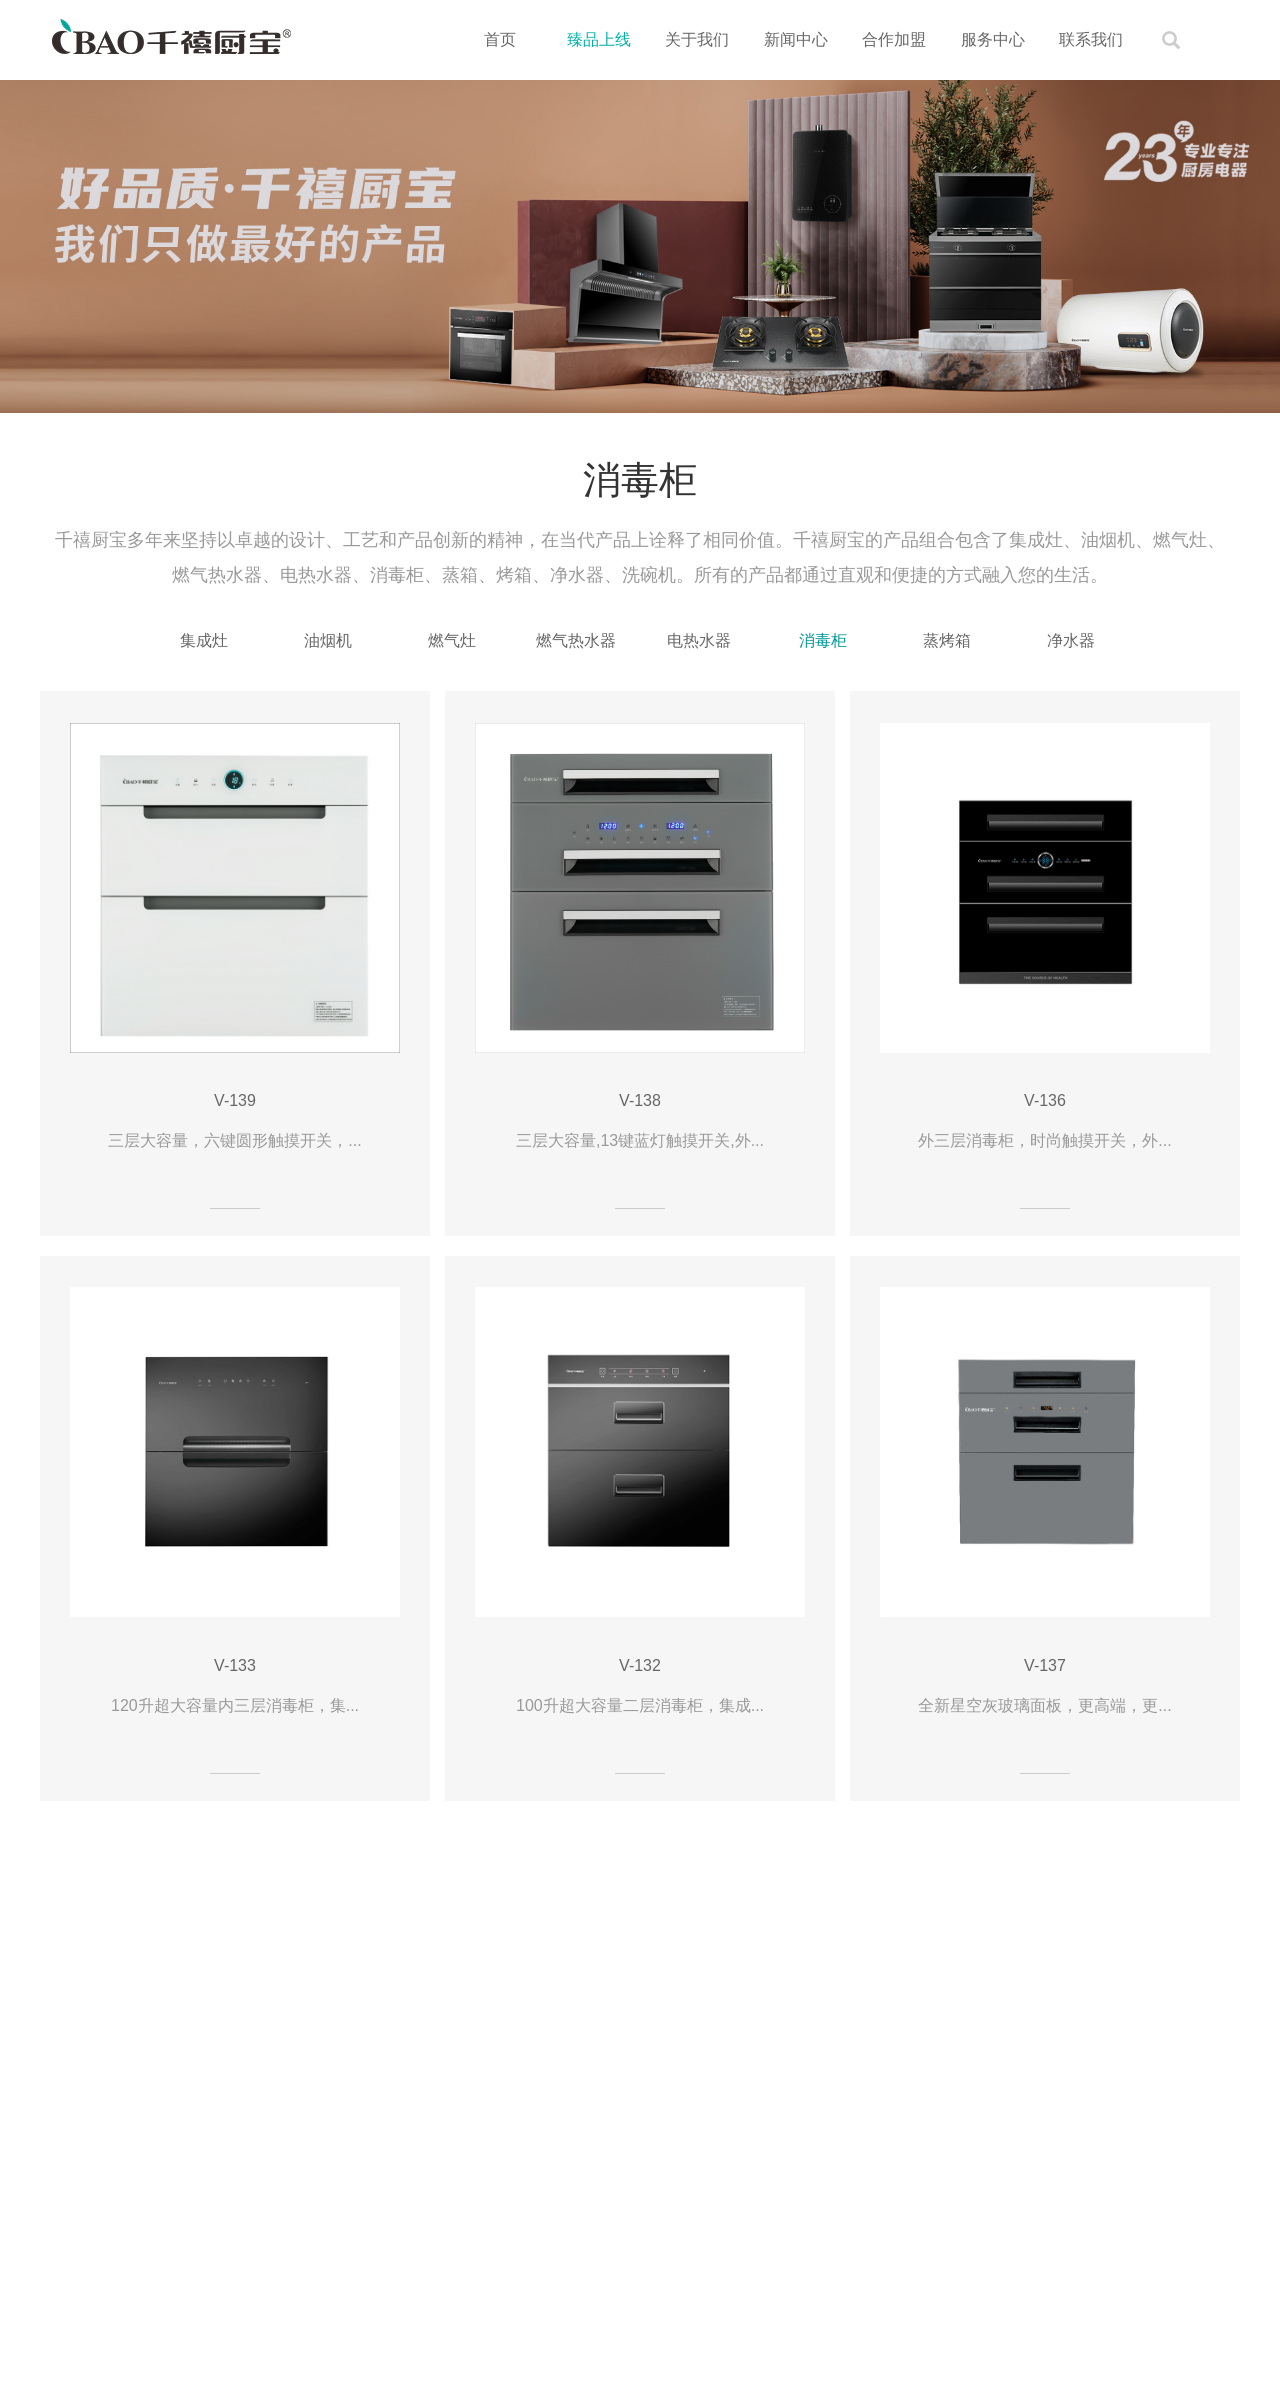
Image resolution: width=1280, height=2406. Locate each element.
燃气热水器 (576, 640)
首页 (500, 39)
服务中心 (993, 39)
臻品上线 (599, 39)
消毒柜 (823, 640)
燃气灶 (452, 640)
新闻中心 (796, 39)
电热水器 (699, 640)
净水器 (1071, 640)
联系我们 (1091, 39)
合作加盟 (894, 39)
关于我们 (697, 39)
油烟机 (328, 640)
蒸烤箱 (947, 640)
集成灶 (204, 640)
